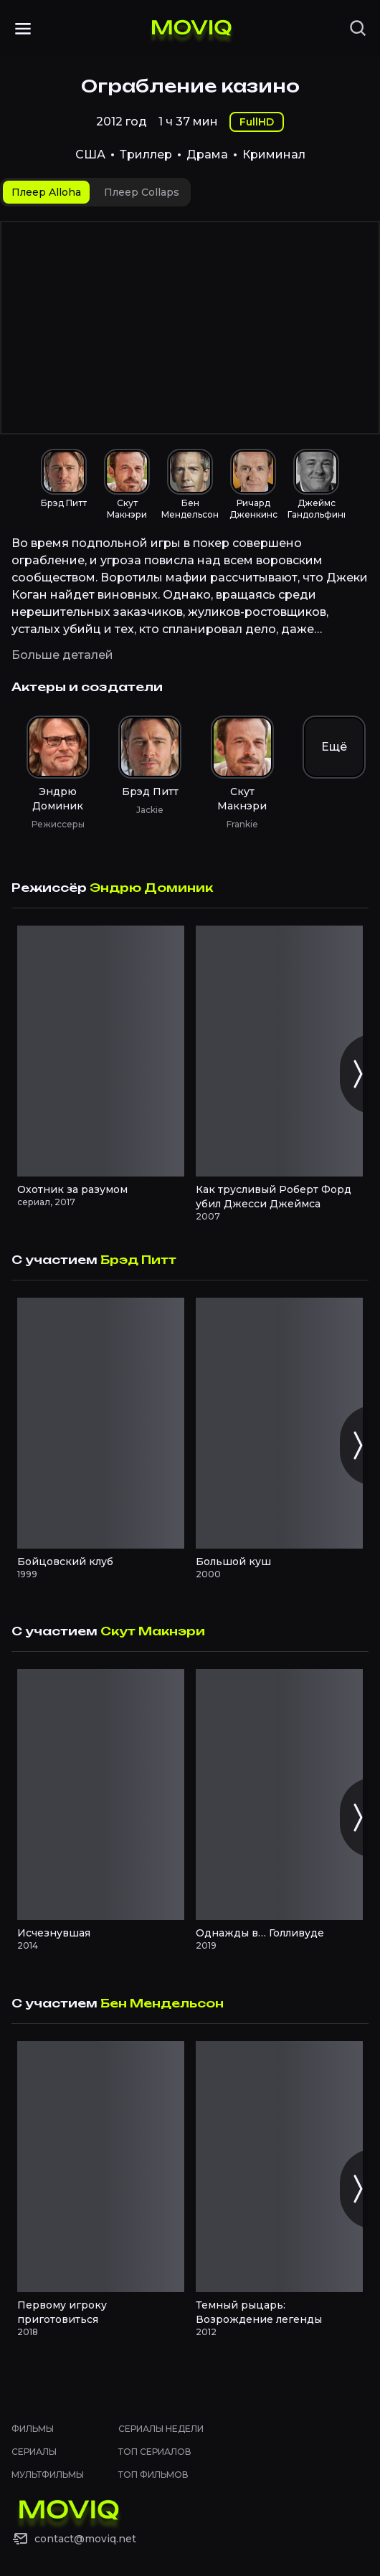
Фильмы (32, 2428)
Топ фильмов (153, 2474)
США (90, 154)
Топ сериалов (154, 2451)
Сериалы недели (161, 2428)
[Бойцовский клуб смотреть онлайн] (100, 1423)
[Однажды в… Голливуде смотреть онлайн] (279, 1794)
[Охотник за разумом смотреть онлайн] (100, 1051)
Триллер (146, 154)
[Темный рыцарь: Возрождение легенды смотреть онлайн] (279, 2166)
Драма (207, 154)
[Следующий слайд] (357, 1074)
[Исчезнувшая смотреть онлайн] (100, 1794)
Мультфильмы (47, 2474)
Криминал (273, 154)
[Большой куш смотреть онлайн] (279, 1423)
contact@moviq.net (85, 2538)
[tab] (46, 192)
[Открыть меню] (22, 28)
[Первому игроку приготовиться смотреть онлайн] (100, 2166)
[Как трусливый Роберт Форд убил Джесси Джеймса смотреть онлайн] (279, 1051)
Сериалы (34, 2451)
